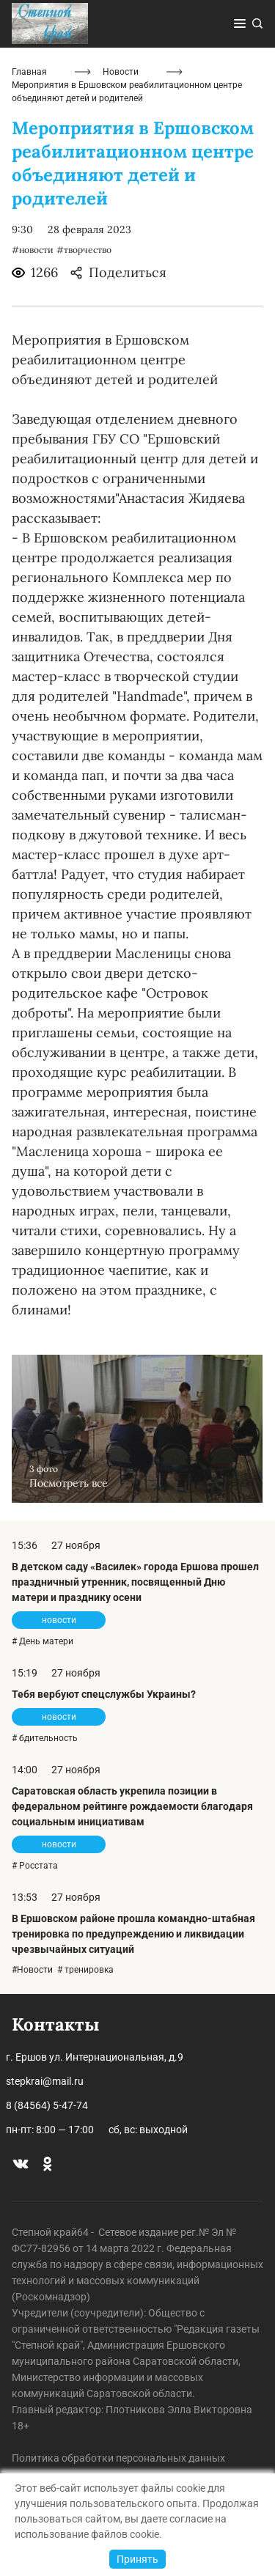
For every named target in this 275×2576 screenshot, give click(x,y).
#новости (33, 249)
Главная (29, 72)
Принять (137, 2559)
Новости (121, 72)
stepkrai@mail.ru (45, 2081)
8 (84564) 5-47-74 (47, 2105)
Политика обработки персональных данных (118, 2458)
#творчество (83, 249)
